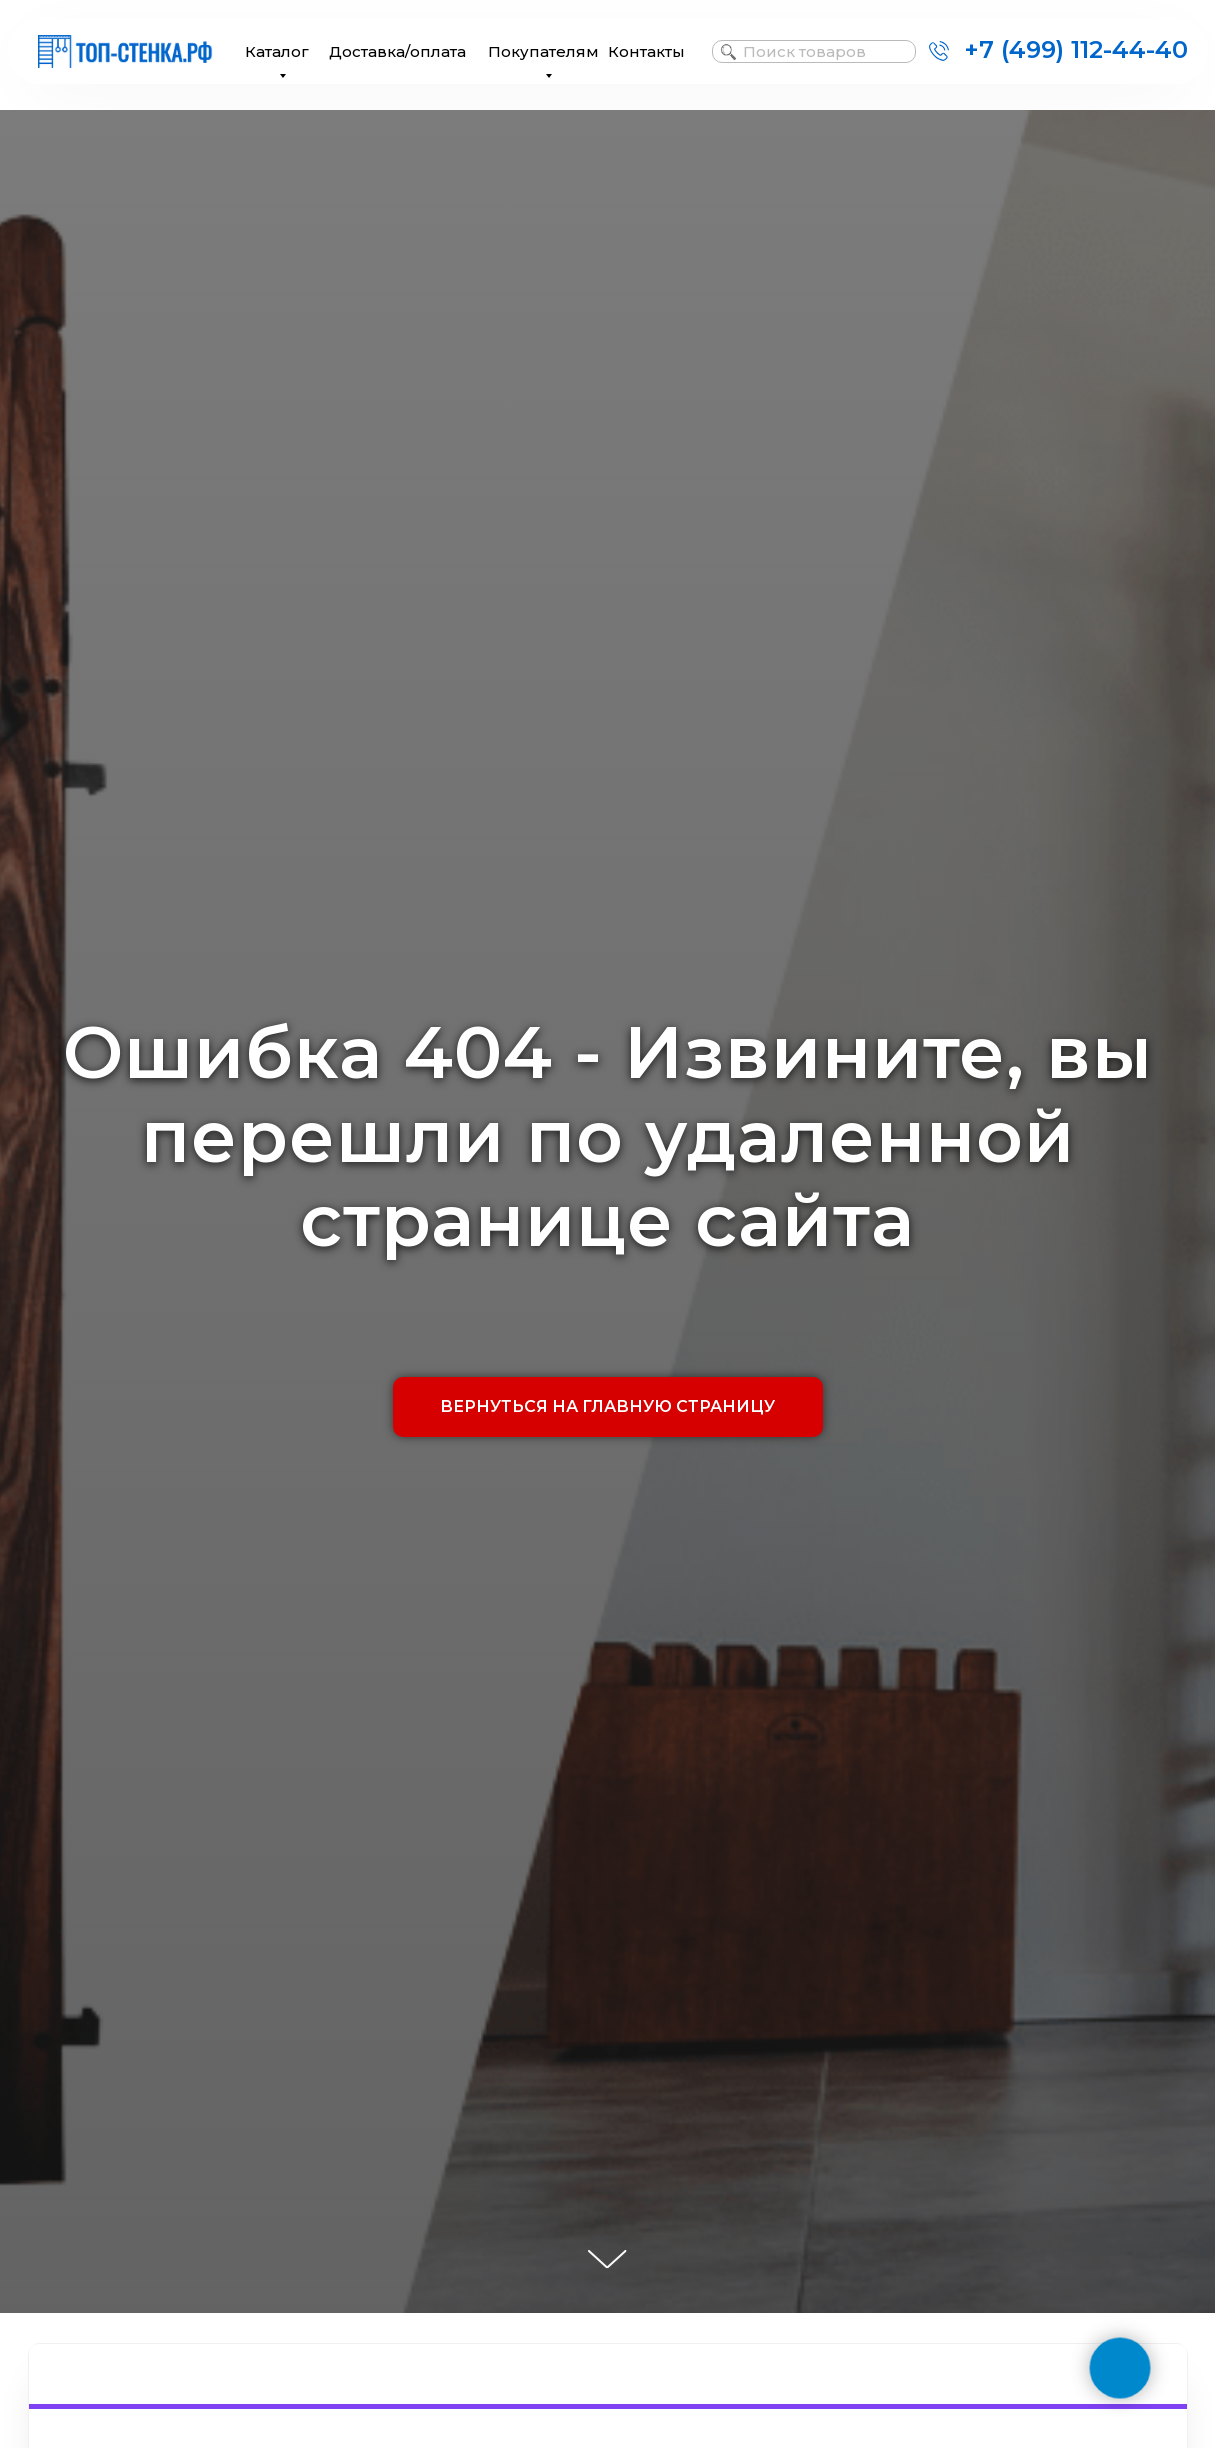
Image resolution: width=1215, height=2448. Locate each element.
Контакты (646, 51)
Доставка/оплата (397, 51)
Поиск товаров (804, 51)
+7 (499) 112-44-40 (1076, 49)
